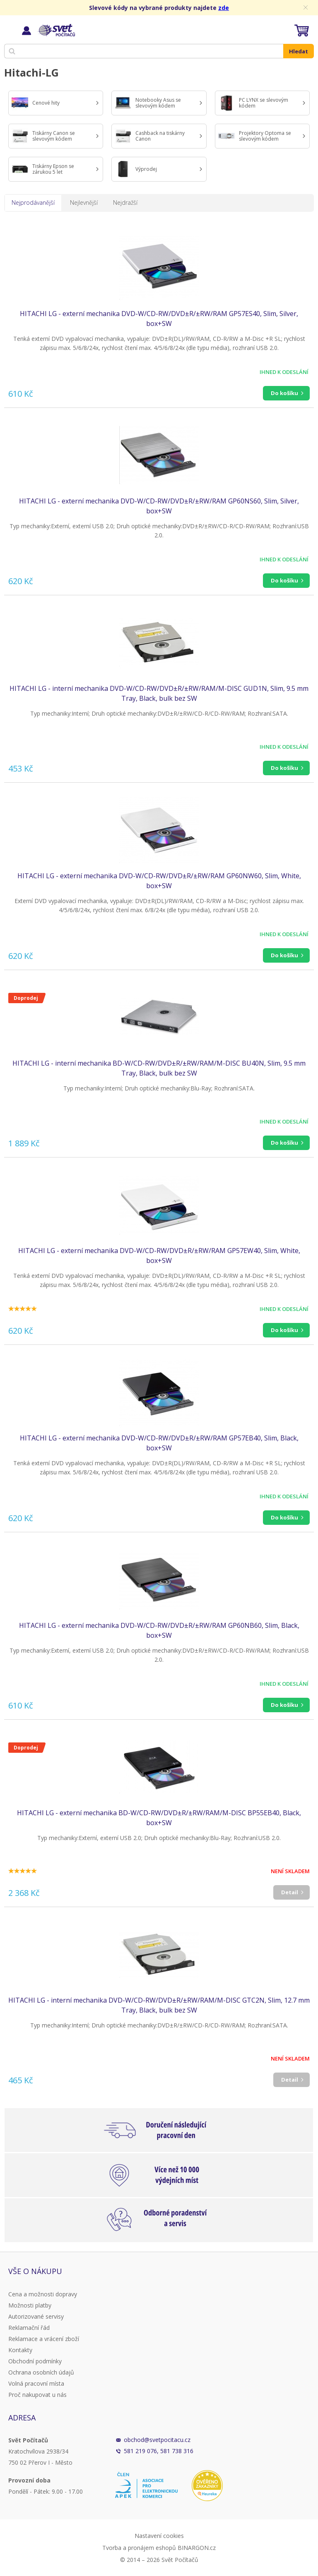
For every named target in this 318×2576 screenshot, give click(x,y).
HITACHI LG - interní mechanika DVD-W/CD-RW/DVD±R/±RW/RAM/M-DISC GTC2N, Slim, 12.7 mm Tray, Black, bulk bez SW (159, 2005)
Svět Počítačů (55, 30)
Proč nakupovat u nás (37, 2395)
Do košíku (284, 393)
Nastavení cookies (159, 2536)
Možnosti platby (29, 2305)
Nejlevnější (84, 202)
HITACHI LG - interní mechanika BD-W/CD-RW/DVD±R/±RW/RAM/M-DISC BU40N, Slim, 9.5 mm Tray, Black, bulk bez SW (159, 1068)
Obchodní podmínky (35, 2361)
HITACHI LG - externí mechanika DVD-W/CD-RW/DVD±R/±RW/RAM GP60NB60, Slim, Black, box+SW (159, 1630)
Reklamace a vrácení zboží (43, 2339)
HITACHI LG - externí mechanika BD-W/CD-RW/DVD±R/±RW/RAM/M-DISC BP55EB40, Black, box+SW (159, 1817)
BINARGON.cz (197, 2548)
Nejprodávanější (33, 202)
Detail (289, 1892)
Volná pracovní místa (36, 2383)
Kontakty (20, 2350)
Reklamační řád (29, 2328)
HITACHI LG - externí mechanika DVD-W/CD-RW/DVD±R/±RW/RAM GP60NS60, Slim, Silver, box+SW (159, 505)
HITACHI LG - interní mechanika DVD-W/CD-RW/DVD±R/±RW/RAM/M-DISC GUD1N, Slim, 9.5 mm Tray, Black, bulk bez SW (159, 693)
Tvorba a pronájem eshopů (139, 2548)
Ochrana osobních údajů (41, 2372)
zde (223, 8)
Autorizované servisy (36, 2316)
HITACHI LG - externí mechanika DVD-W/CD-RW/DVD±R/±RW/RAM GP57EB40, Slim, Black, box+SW (159, 1442)
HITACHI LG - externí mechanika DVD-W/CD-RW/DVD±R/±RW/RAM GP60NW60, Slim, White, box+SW (159, 880)
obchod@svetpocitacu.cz (157, 2440)
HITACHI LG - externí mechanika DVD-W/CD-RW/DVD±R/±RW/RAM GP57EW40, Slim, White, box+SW (159, 1255)
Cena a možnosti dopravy (42, 2294)
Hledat (298, 51)
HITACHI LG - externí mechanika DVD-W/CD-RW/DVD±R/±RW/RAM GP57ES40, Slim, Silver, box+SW (159, 318)
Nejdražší (125, 202)
